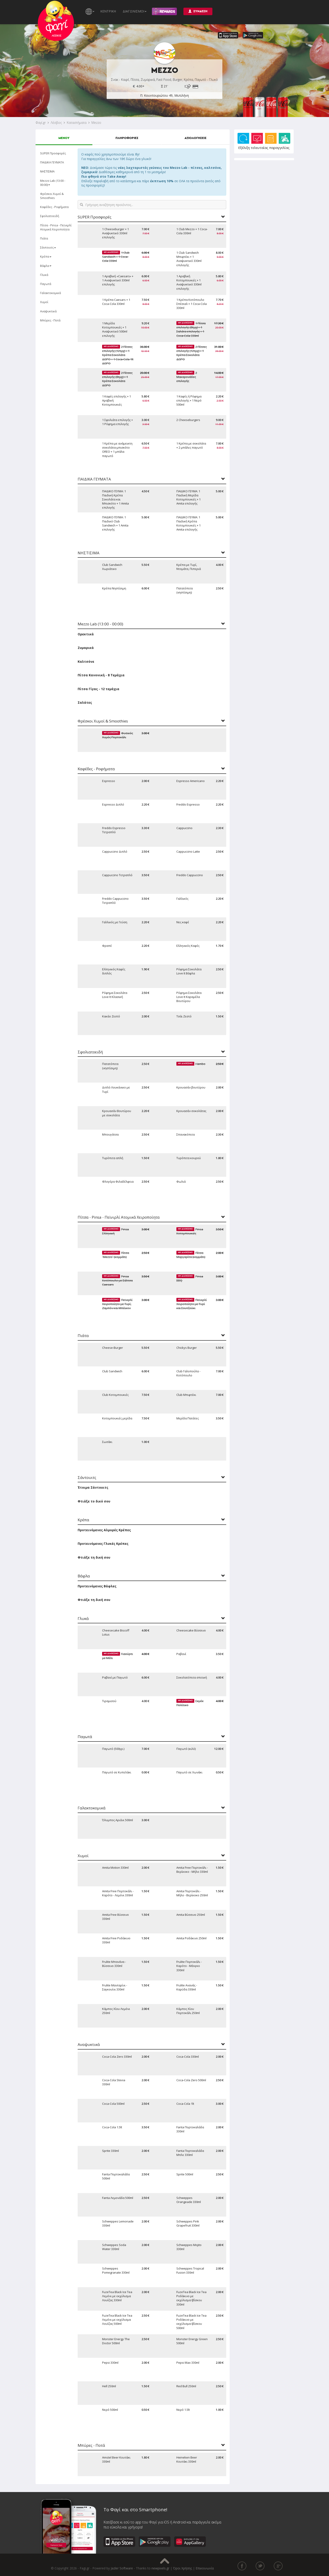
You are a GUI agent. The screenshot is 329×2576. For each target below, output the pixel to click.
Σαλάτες (85, 702)
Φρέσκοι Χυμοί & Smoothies (52, 196)
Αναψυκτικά (48, 311)
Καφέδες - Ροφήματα (54, 207)
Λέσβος (56, 122)
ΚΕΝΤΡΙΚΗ (108, 11)
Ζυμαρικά (86, 647)
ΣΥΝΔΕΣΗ (197, 11)
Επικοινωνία (205, 2568)
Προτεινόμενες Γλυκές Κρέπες (103, 1543)
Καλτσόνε (86, 661)
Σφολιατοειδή (49, 216)
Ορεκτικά (86, 634)
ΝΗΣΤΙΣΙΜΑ (47, 171)
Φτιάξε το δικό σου (94, 1501)
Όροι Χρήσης (182, 2568)
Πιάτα (44, 238)
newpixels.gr (160, 2568)
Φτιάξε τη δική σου (94, 1557)
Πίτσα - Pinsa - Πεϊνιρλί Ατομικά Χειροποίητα (56, 227)
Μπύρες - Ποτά (50, 320)
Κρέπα (45, 256)
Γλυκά (44, 275)
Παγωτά (45, 284)
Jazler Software (122, 2568)
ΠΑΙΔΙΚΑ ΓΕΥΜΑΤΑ (52, 162)
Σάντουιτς (48, 247)
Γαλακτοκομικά (50, 293)
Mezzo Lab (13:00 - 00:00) (52, 183)
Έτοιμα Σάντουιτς (93, 1487)
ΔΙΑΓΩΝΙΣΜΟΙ (134, 11)
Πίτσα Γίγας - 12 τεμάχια (98, 689)
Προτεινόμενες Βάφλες (97, 1586)
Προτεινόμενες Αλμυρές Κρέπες (104, 1530)
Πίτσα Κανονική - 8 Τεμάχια (101, 675)
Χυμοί (44, 302)
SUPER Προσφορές (53, 153)
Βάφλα (45, 266)
